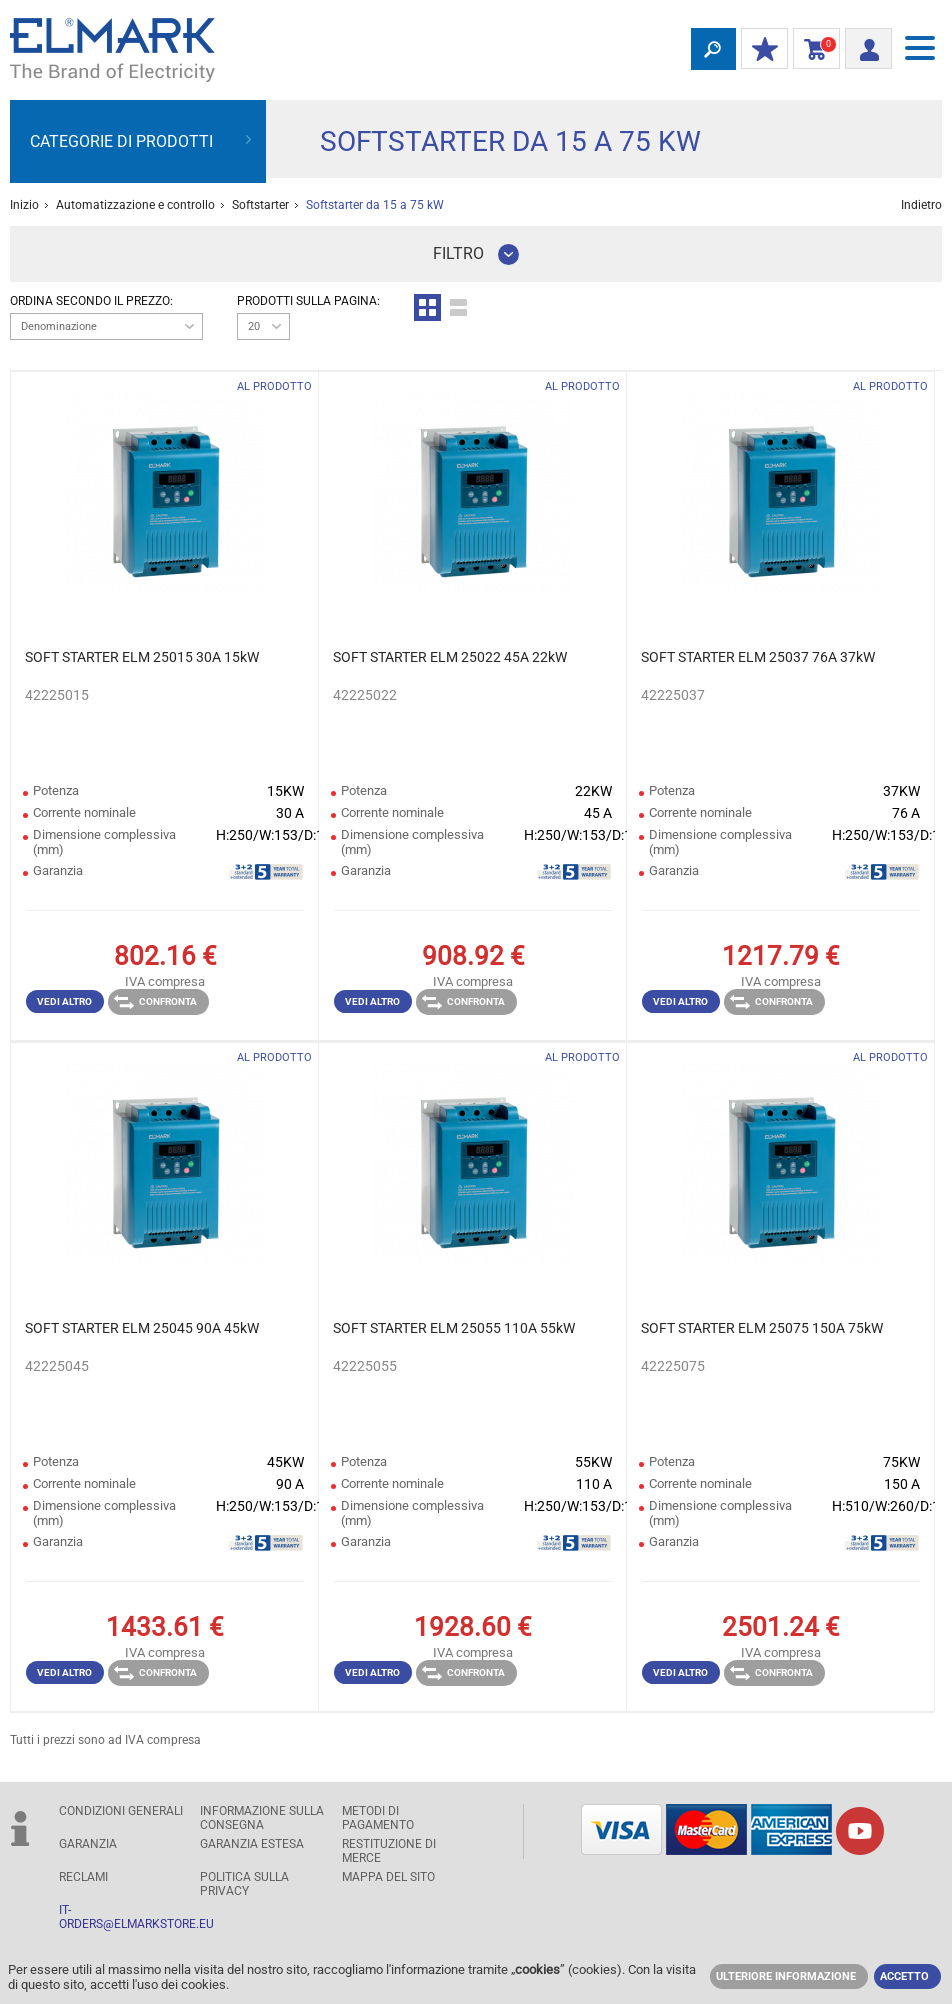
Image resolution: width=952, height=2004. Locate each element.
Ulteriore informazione (786, 1976)
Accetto (904, 1976)
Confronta (155, 1002)
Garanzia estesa (252, 1844)
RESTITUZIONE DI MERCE (389, 1851)
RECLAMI (83, 1877)
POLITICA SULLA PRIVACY (244, 1884)
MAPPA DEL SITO (388, 1877)
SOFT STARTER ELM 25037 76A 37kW (758, 657)
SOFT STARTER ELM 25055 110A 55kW (454, 1328)
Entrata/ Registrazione (862, 46)
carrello (812, 50)
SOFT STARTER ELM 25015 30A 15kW (142, 657)
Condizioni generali (121, 1811)
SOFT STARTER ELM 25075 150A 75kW (762, 1328)
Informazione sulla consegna (262, 1818)
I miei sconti (760, 50)
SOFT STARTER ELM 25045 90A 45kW (142, 1328)
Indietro (921, 205)
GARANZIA (88, 1844)
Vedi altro (64, 1001)
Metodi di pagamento (378, 1818)
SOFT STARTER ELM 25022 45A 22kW (450, 657)
